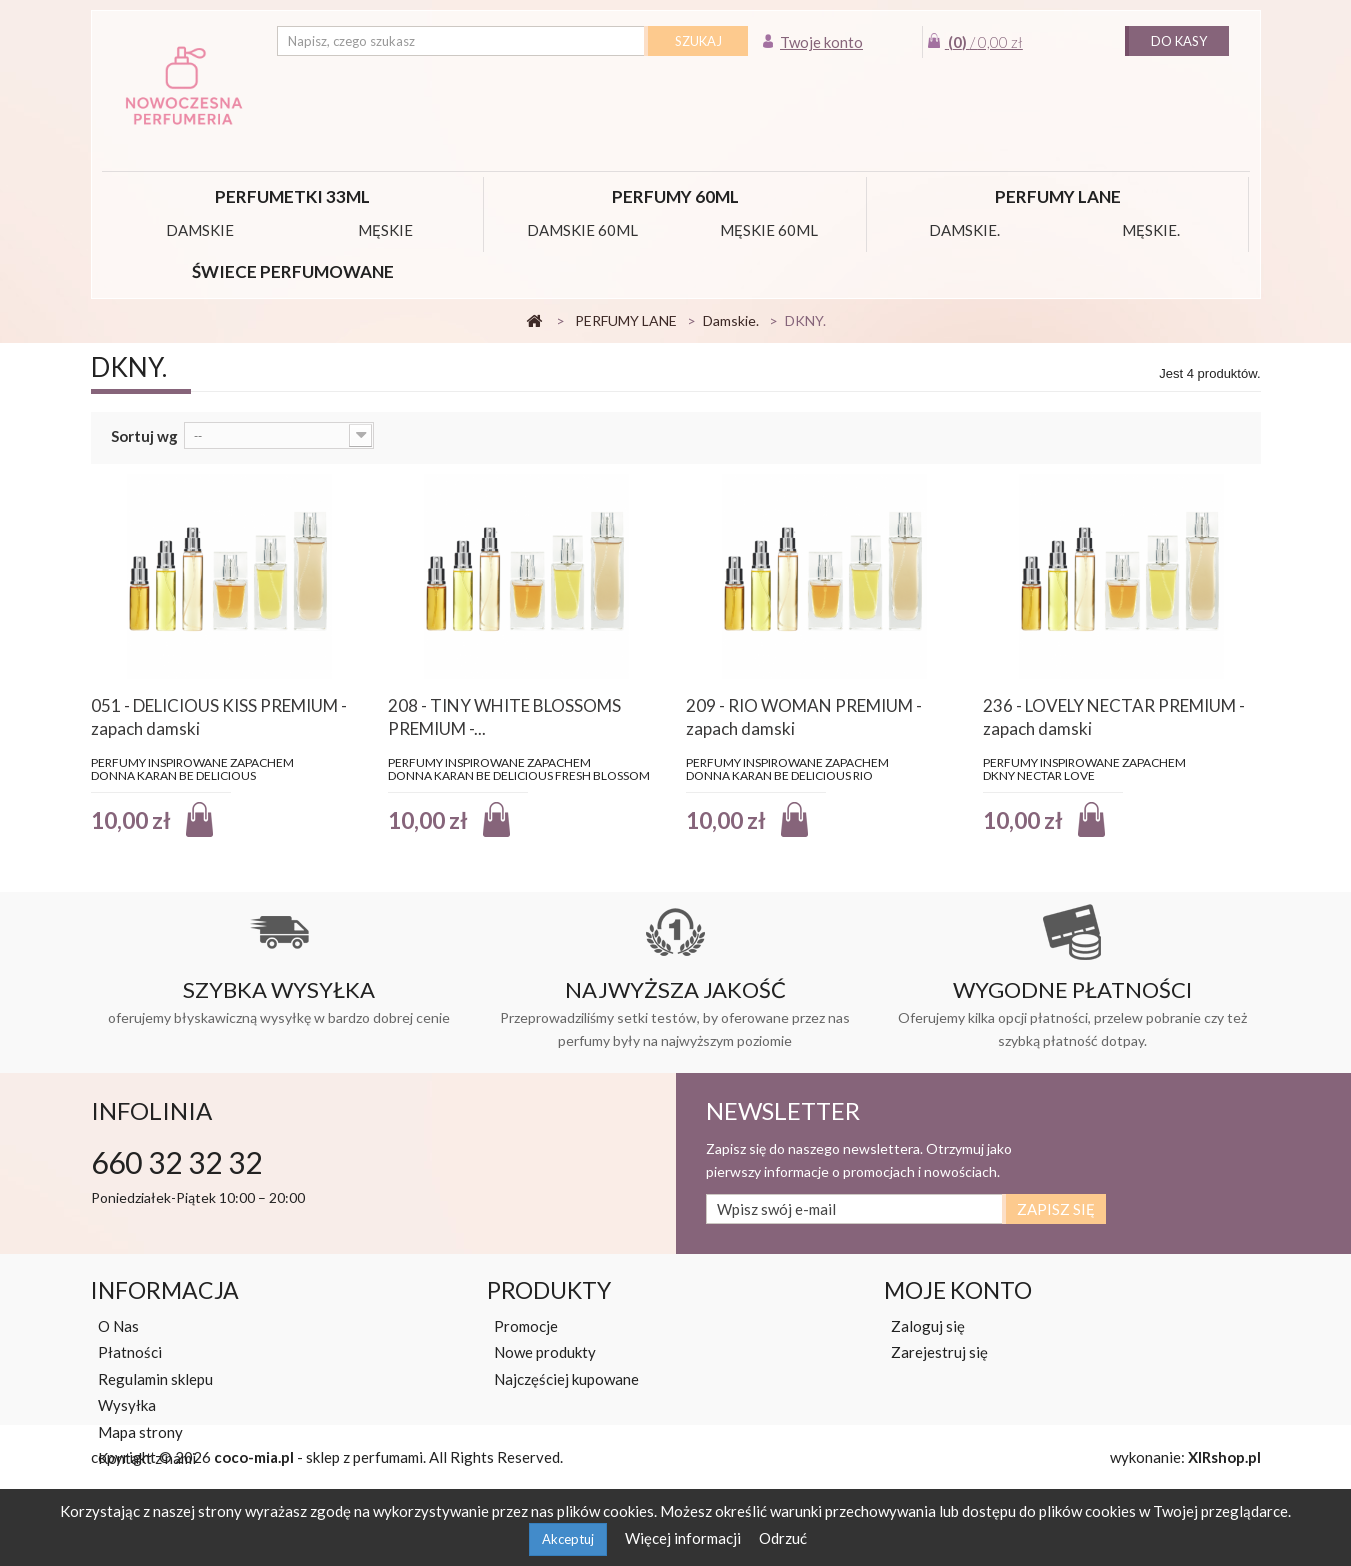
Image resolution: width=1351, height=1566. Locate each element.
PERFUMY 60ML (675, 196)
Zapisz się (1056, 1209)
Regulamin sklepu (155, 1379)
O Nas (118, 1326)
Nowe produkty (545, 1352)
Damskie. (964, 230)
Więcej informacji (684, 1538)
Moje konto (958, 1290)
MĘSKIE (385, 230)
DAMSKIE (200, 230)
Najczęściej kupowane (566, 1379)
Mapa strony (140, 1432)
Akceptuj (568, 1539)
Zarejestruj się (939, 1352)
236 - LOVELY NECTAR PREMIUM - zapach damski (1114, 717)
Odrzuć (783, 1538)
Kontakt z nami (147, 1458)
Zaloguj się (928, 1326)
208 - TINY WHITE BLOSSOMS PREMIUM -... (504, 717)
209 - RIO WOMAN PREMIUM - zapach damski (804, 717)
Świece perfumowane (293, 271)
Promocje (526, 1326)
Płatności (130, 1352)
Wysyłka (127, 1405)
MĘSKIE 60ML (769, 230)
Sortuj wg (144, 436)
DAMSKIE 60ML (582, 230)
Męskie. (1151, 230)
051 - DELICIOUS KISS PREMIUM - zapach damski (219, 717)
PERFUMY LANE (1058, 196)
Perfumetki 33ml (292, 196)
